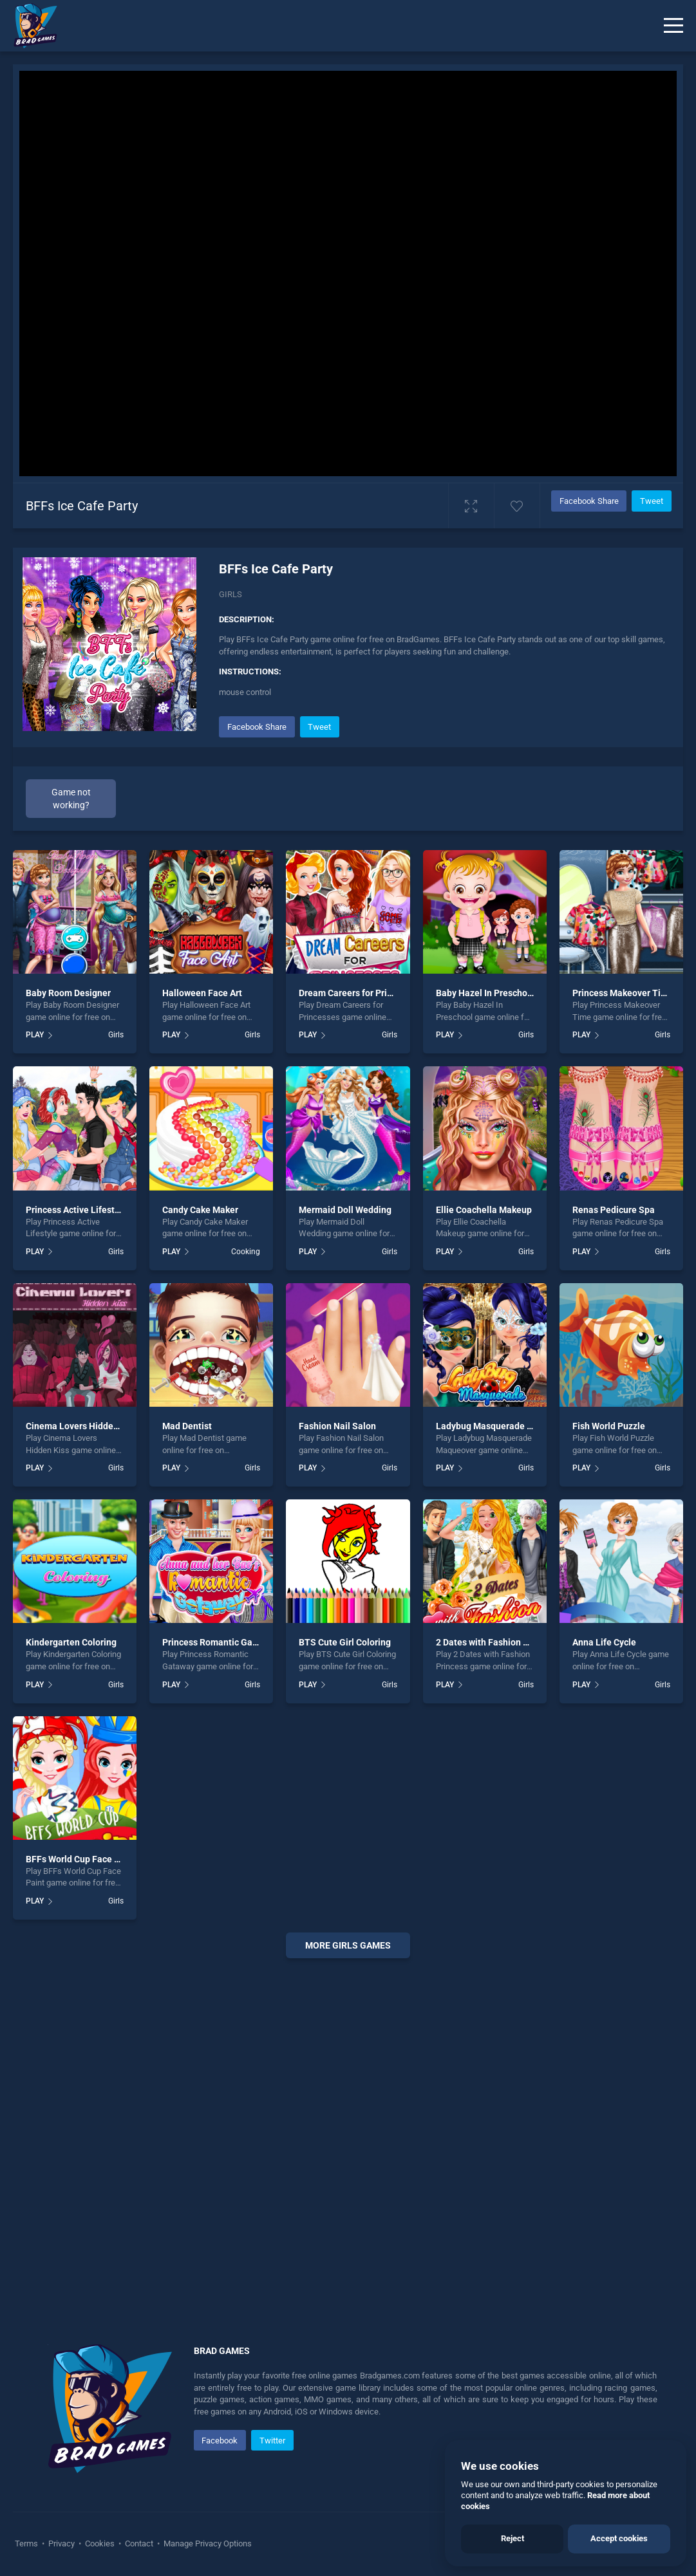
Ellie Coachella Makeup (484, 1210)
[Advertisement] (348, 2135)
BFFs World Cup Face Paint (81, 1859)
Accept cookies (619, 2538)
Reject (512, 2538)
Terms (27, 2543)
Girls (230, 594)
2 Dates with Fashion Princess (497, 1642)
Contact (139, 2543)
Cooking (245, 1251)
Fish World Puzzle (608, 1426)
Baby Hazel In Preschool (485, 993)
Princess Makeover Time (622, 993)
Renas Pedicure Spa (613, 1210)
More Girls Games (348, 1945)
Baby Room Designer (68, 993)
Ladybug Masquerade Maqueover (504, 1426)
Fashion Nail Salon (337, 1426)
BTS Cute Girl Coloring (345, 1642)
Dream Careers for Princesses (359, 993)
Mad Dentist (187, 1426)
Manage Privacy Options (207, 2543)
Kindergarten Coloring (71, 1642)
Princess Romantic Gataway (219, 1642)
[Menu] (673, 25)
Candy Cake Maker (200, 1210)
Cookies (100, 2543)
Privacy (61, 2543)
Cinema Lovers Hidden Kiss (82, 1426)
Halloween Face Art (202, 993)
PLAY (35, 1034)
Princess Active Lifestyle (76, 1210)
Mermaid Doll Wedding (345, 1210)
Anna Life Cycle (604, 1642)
